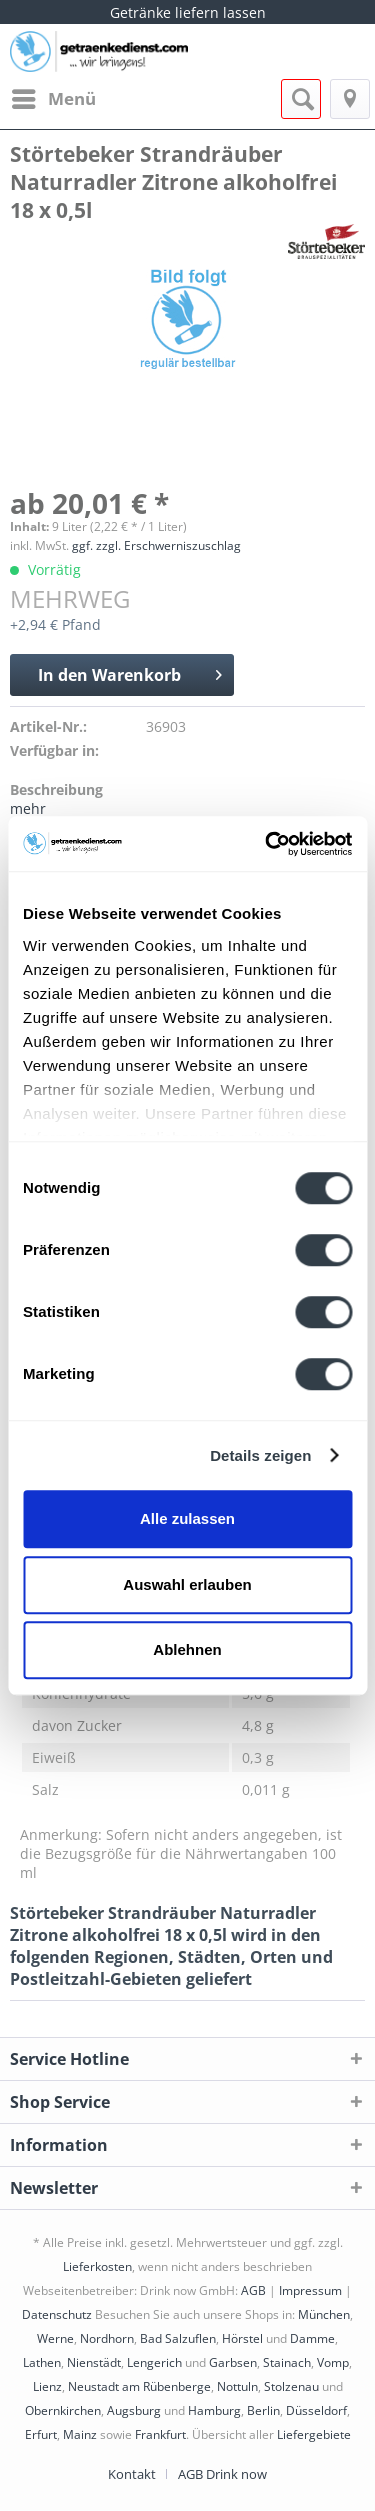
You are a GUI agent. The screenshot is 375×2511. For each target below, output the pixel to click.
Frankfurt (160, 2434)
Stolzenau (291, 2386)
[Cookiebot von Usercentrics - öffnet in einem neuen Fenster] (267, 844)
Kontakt (132, 2474)
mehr (28, 808)
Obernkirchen (63, 2410)
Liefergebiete (314, 2434)
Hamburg (214, 2410)
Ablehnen (187, 1649)
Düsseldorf (316, 2410)
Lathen (42, 2362)
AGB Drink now (222, 2474)
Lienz (47, 2386)
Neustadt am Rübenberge (139, 2386)
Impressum (310, 2290)
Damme (312, 2338)
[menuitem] (53, 99)
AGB (253, 2290)
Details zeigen (260, 1455)
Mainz (80, 2434)
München (324, 2314)
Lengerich (154, 2362)
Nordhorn (107, 2338)
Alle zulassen (187, 1518)
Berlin (263, 2410)
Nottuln (237, 2386)
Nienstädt (94, 2362)
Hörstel (242, 2338)
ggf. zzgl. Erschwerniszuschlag (156, 545)
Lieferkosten (97, 2266)
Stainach (287, 2362)
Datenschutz (57, 2314)
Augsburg (134, 2410)
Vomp (333, 2362)
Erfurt (41, 2434)
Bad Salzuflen (178, 2338)
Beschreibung (56, 789)
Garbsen (233, 2362)
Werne (55, 2338)
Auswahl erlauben (187, 1584)
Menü (54, 96)
